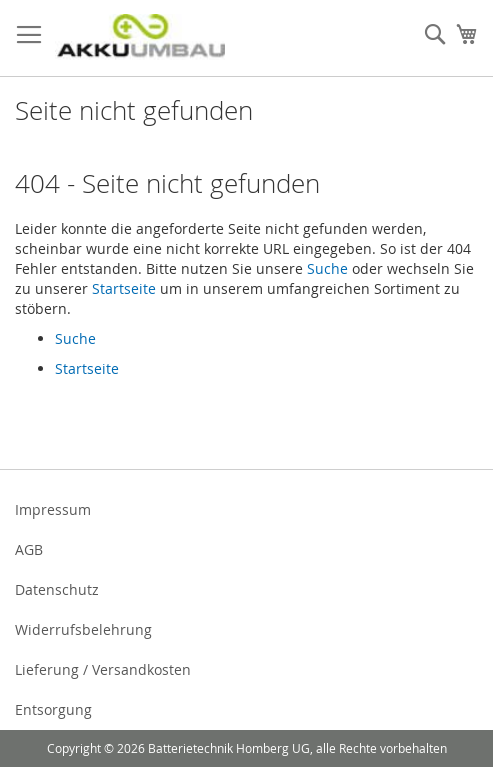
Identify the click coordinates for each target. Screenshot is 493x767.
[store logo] (140, 38)
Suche (327, 268)
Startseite (124, 288)
